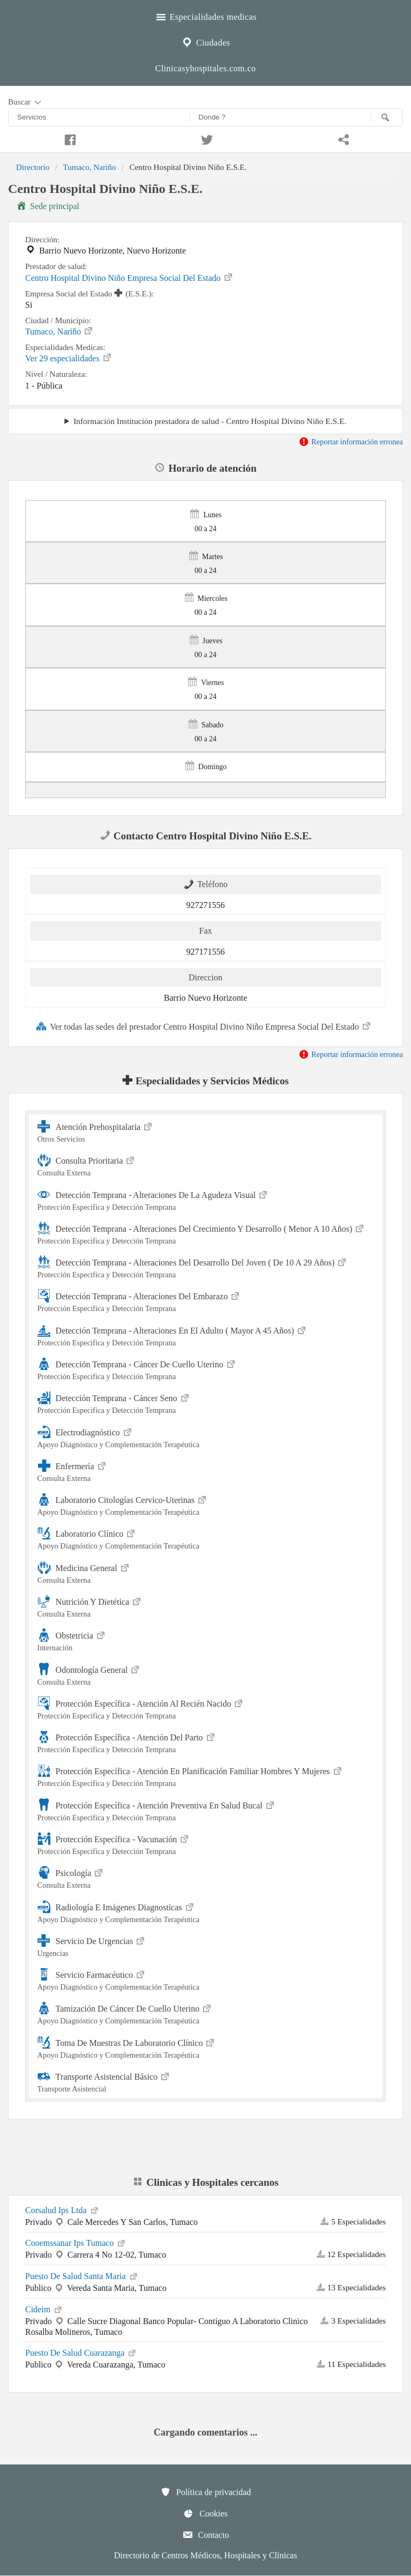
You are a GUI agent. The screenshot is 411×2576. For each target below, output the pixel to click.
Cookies (205, 2513)
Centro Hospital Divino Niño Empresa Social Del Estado (129, 277)
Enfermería (206, 1470)
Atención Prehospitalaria (206, 1131)
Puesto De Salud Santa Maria (82, 2275)
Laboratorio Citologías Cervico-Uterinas (206, 1504)
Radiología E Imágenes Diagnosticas (206, 1911)
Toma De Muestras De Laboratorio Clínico (206, 2047)
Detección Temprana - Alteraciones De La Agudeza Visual (206, 1199)
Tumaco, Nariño (89, 167)
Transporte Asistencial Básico (206, 2081)
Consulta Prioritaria (206, 1165)
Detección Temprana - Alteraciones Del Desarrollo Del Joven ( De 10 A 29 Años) (206, 1266)
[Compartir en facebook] (68, 138)
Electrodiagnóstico (206, 1436)
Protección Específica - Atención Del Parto (206, 1741)
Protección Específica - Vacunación (206, 1843)
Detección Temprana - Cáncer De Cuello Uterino (206, 1368)
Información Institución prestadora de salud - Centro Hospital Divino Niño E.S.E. (210, 421)
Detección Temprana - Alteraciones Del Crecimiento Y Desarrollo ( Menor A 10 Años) (206, 1233)
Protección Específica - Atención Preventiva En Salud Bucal (206, 1809)
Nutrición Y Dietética (206, 1606)
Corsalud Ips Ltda (62, 2209)
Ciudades (205, 41)
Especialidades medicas (205, 15)
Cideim (44, 2308)
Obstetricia (206, 1639)
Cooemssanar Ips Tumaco (75, 2242)
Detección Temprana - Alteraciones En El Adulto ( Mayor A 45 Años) (206, 1334)
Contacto (205, 2534)
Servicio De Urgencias (206, 1945)
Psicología (206, 1877)
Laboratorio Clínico (206, 1538)
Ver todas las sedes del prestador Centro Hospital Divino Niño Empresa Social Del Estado (203, 1026)
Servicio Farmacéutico (206, 1979)
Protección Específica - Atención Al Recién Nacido (206, 1708)
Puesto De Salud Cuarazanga (81, 2352)
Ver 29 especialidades (69, 357)
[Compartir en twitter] (205, 138)
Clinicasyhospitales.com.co (205, 68)
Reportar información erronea (350, 441)
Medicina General (206, 1572)
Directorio (32, 167)
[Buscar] (386, 117)
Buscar (25, 102)
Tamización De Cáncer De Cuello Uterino (206, 2013)
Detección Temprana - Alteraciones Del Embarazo (206, 1300)
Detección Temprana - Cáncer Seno (206, 1402)
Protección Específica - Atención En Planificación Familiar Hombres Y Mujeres (206, 1775)
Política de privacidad (205, 2491)
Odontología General (206, 1674)
